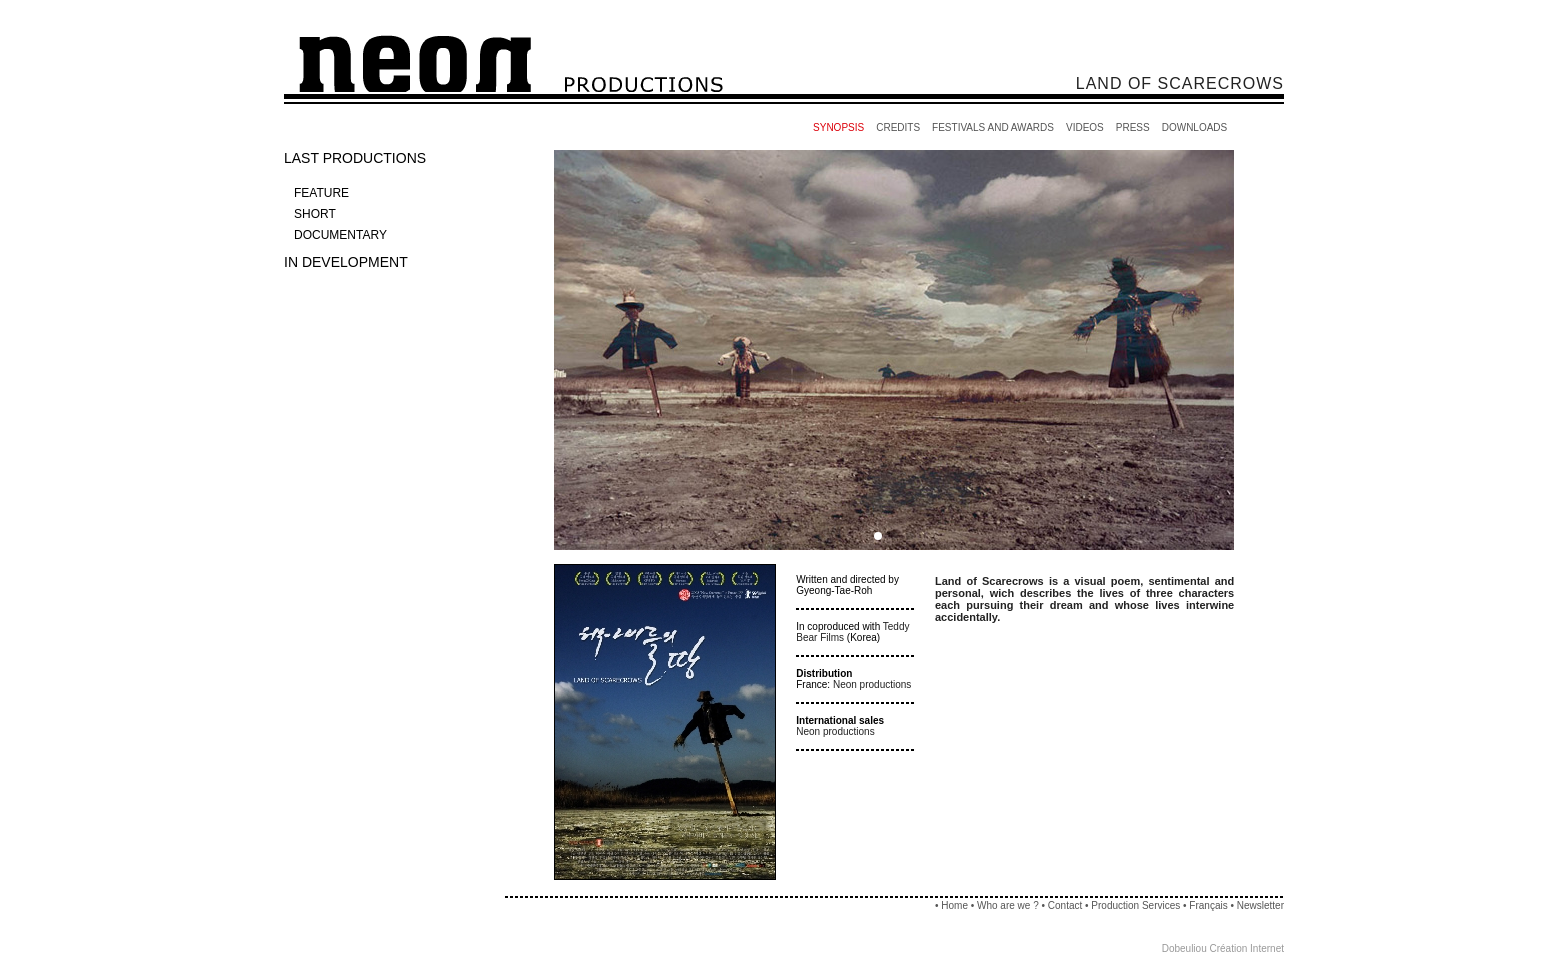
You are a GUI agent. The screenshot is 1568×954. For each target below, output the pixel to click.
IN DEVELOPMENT (346, 262)
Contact (1065, 905)
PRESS (1133, 127)
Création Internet (1247, 948)
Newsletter (1260, 905)
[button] (878, 536)
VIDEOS (1085, 127)
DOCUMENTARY (340, 235)
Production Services (1137, 905)
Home (954, 905)
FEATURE (321, 193)
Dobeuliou (1184, 948)
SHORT (315, 214)
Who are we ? (1008, 905)
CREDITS (898, 127)
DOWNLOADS (1195, 127)
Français (1208, 905)
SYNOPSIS (838, 127)
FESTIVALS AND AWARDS (993, 127)
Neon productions (872, 684)
